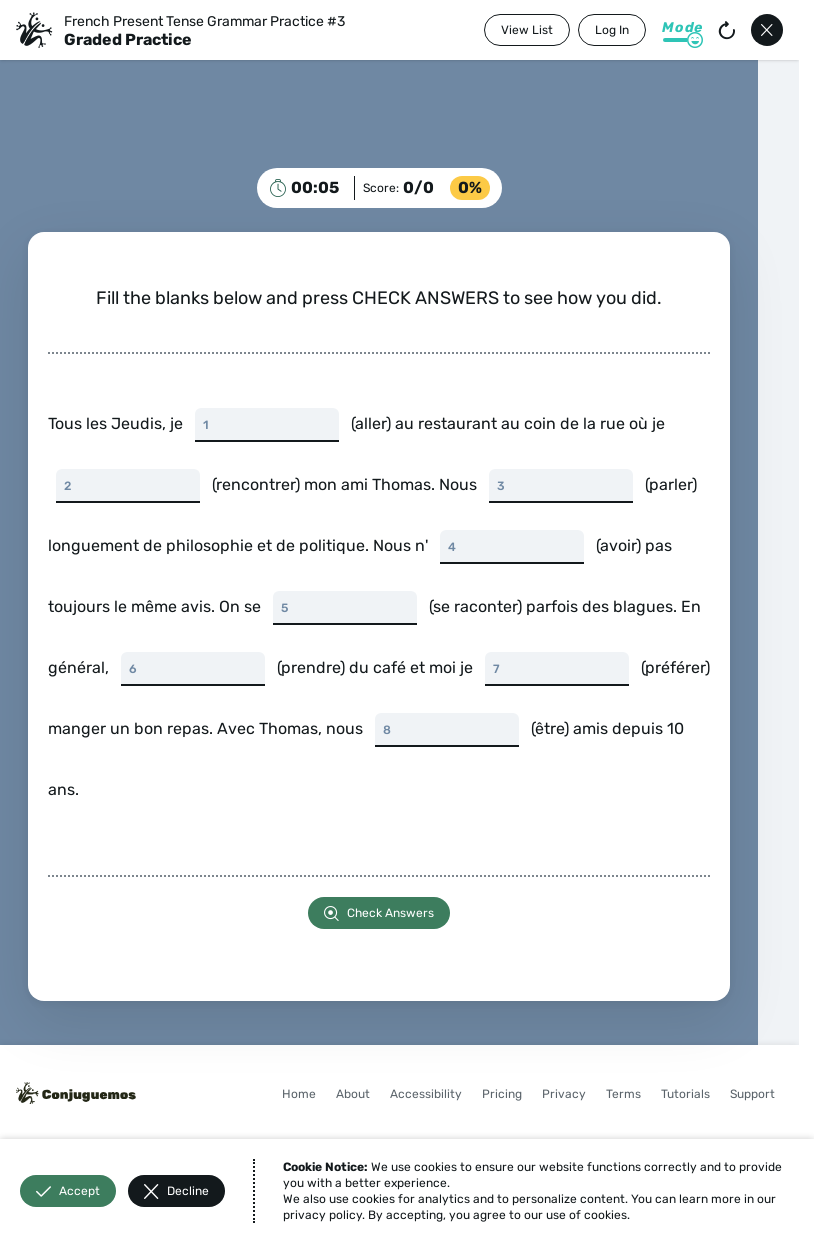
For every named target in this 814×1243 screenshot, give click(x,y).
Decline (176, 1191)
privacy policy (322, 1215)
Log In (612, 30)
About (353, 1094)
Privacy (564, 1094)
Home (299, 1094)
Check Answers (379, 913)
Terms (623, 1094)
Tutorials (685, 1094)
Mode (682, 27)
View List (527, 30)
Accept (68, 1191)
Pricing (502, 1094)
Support (752, 1094)
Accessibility (426, 1094)
